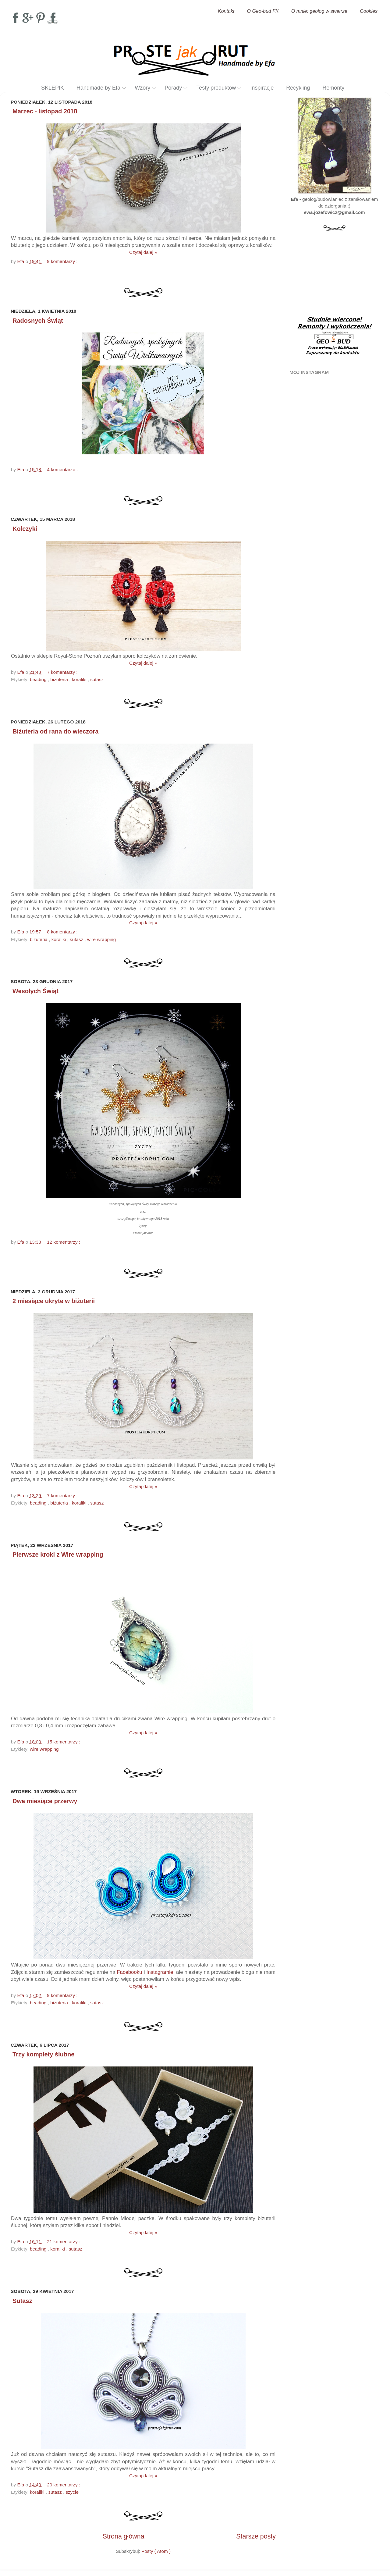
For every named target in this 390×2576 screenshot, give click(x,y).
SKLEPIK (52, 88)
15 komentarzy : (64, 1741)
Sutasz (22, 2300)
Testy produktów (216, 88)
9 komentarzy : (63, 261)
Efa (21, 261)
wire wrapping (101, 939)
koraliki (80, 679)
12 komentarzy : (64, 1242)
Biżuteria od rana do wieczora (55, 731)
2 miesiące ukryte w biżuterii (53, 1301)
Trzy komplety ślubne (43, 2054)
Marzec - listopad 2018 (44, 111)
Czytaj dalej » (143, 252)
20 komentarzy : (64, 2484)
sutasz (97, 679)
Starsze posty (256, 2536)
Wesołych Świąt (35, 991)
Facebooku (129, 1972)
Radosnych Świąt (37, 320)
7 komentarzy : (63, 672)
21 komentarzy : (64, 2241)
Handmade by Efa (98, 88)
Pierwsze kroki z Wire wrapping (57, 1554)
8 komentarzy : (63, 931)
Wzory (142, 88)
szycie (72, 2492)
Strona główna (123, 2536)
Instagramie (159, 1972)
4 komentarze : (63, 469)
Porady (173, 88)
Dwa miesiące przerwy (44, 1801)
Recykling (298, 88)
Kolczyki (24, 528)
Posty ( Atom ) (156, 2551)
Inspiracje (262, 88)
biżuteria (59, 679)
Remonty (333, 88)
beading (39, 679)
